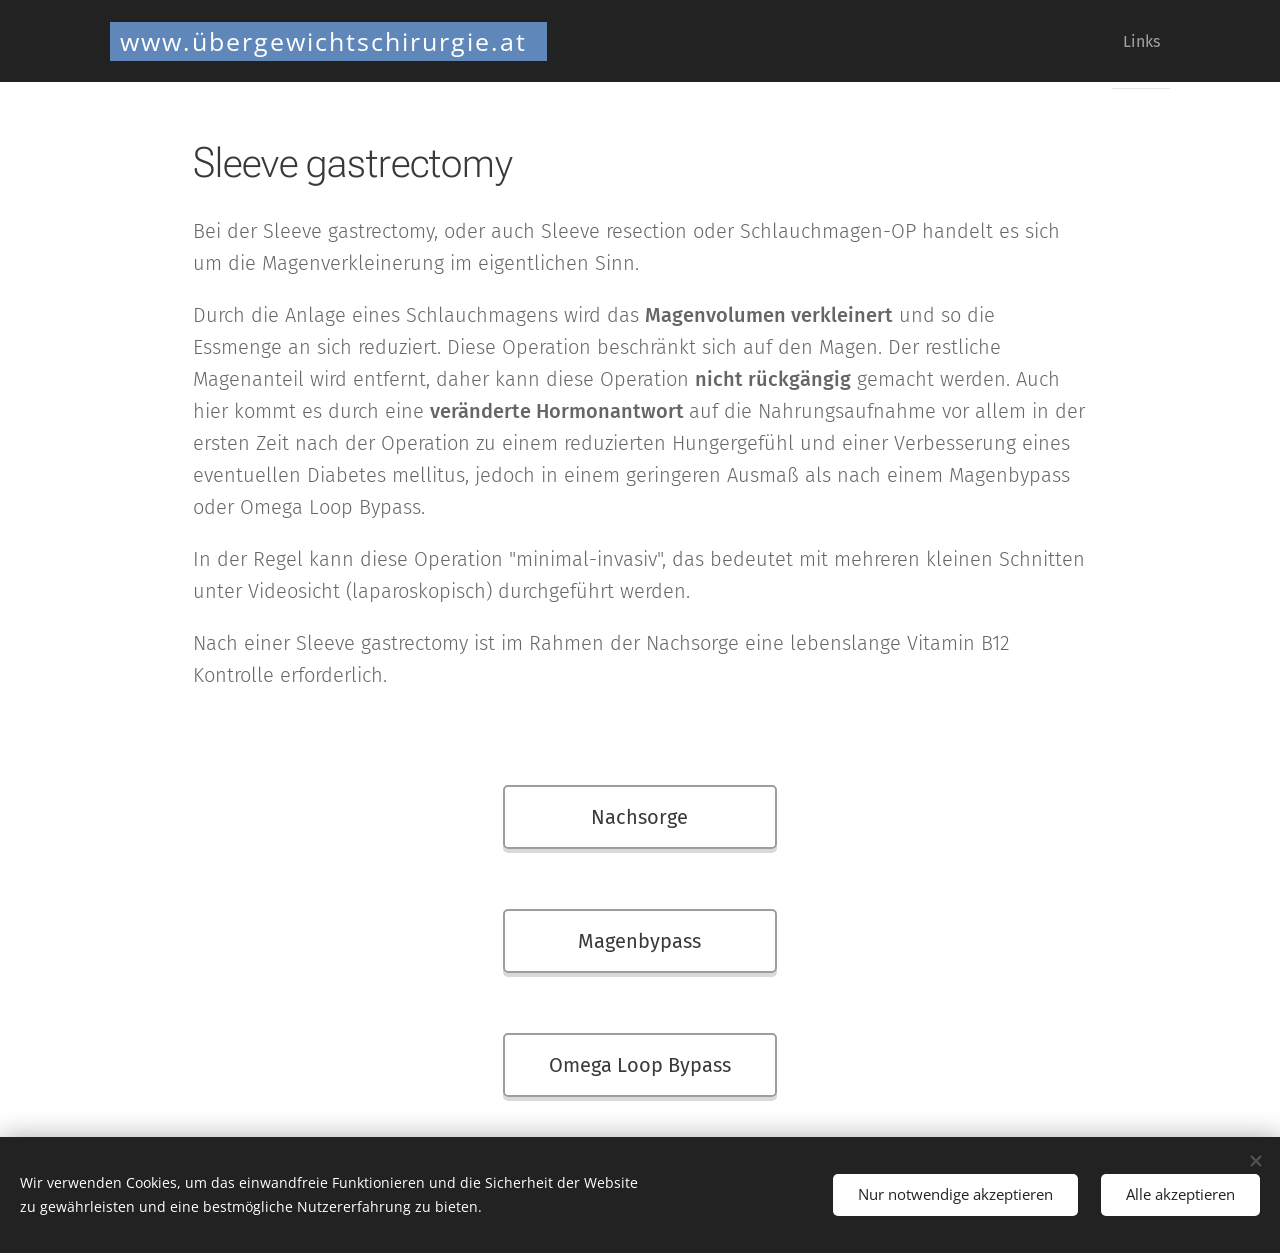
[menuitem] (1133, 41)
